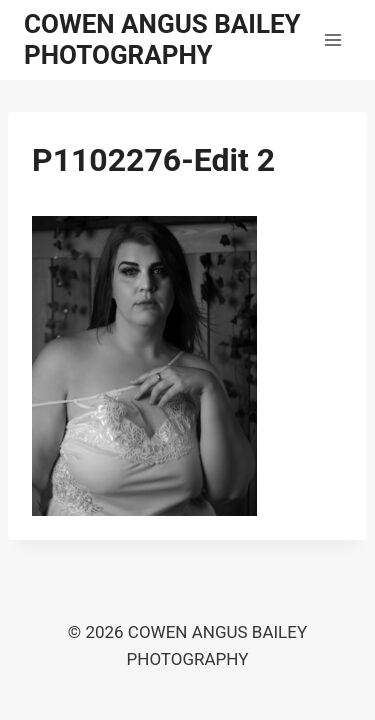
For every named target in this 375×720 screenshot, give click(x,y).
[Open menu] (332, 39)
